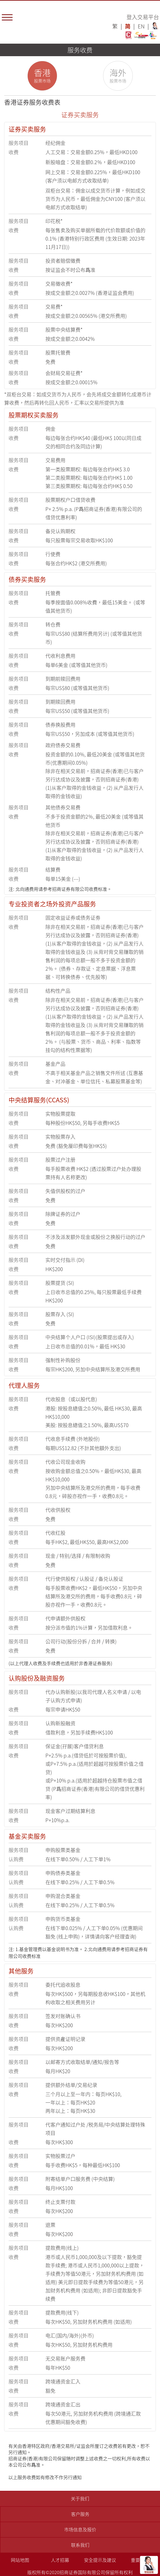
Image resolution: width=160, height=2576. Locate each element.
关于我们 (80, 2498)
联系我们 (80, 2544)
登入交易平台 (142, 17)
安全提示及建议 (100, 2559)
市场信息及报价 (80, 2529)
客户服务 (80, 2513)
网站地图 (20, 2559)
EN (141, 26)
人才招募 (60, 2559)
